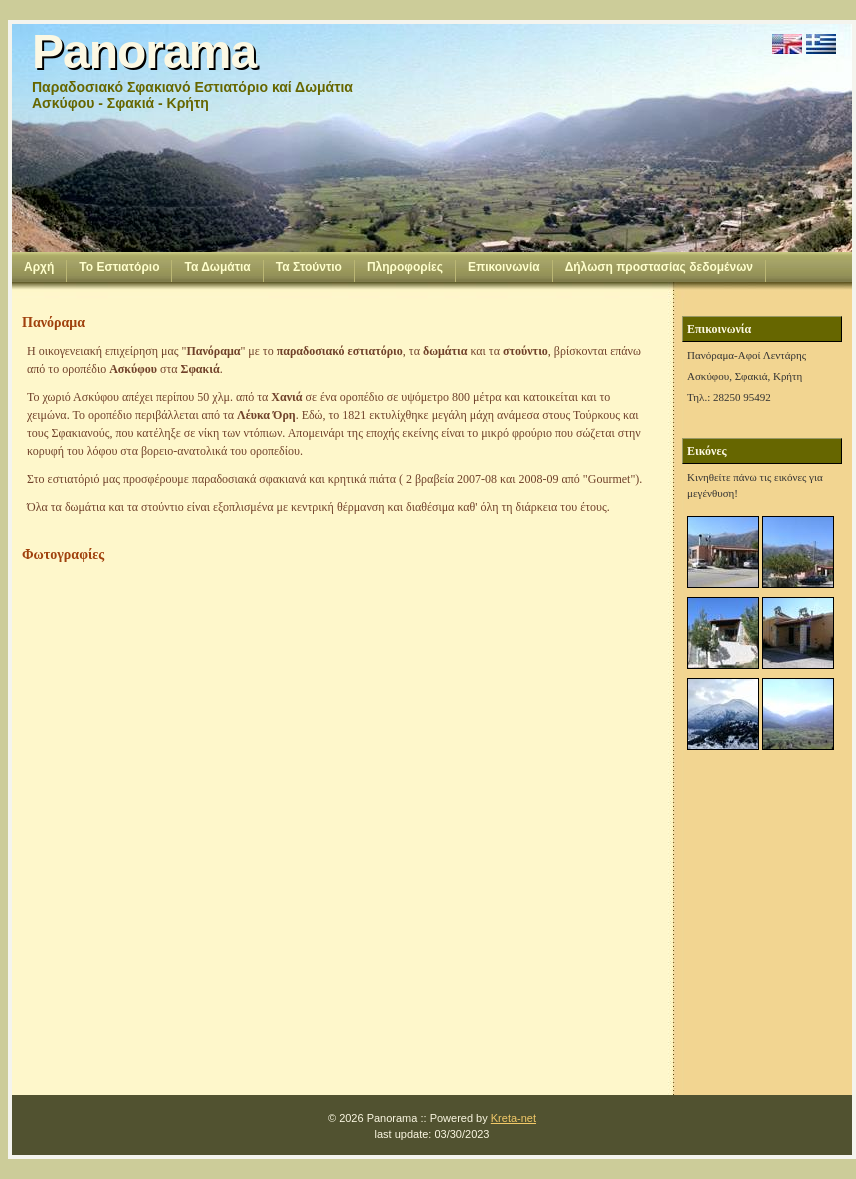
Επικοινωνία (504, 267)
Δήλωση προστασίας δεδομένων (659, 267)
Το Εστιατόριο (119, 267)
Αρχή (39, 267)
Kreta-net (513, 1118)
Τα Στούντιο (309, 267)
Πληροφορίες (405, 267)
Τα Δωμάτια (217, 267)
